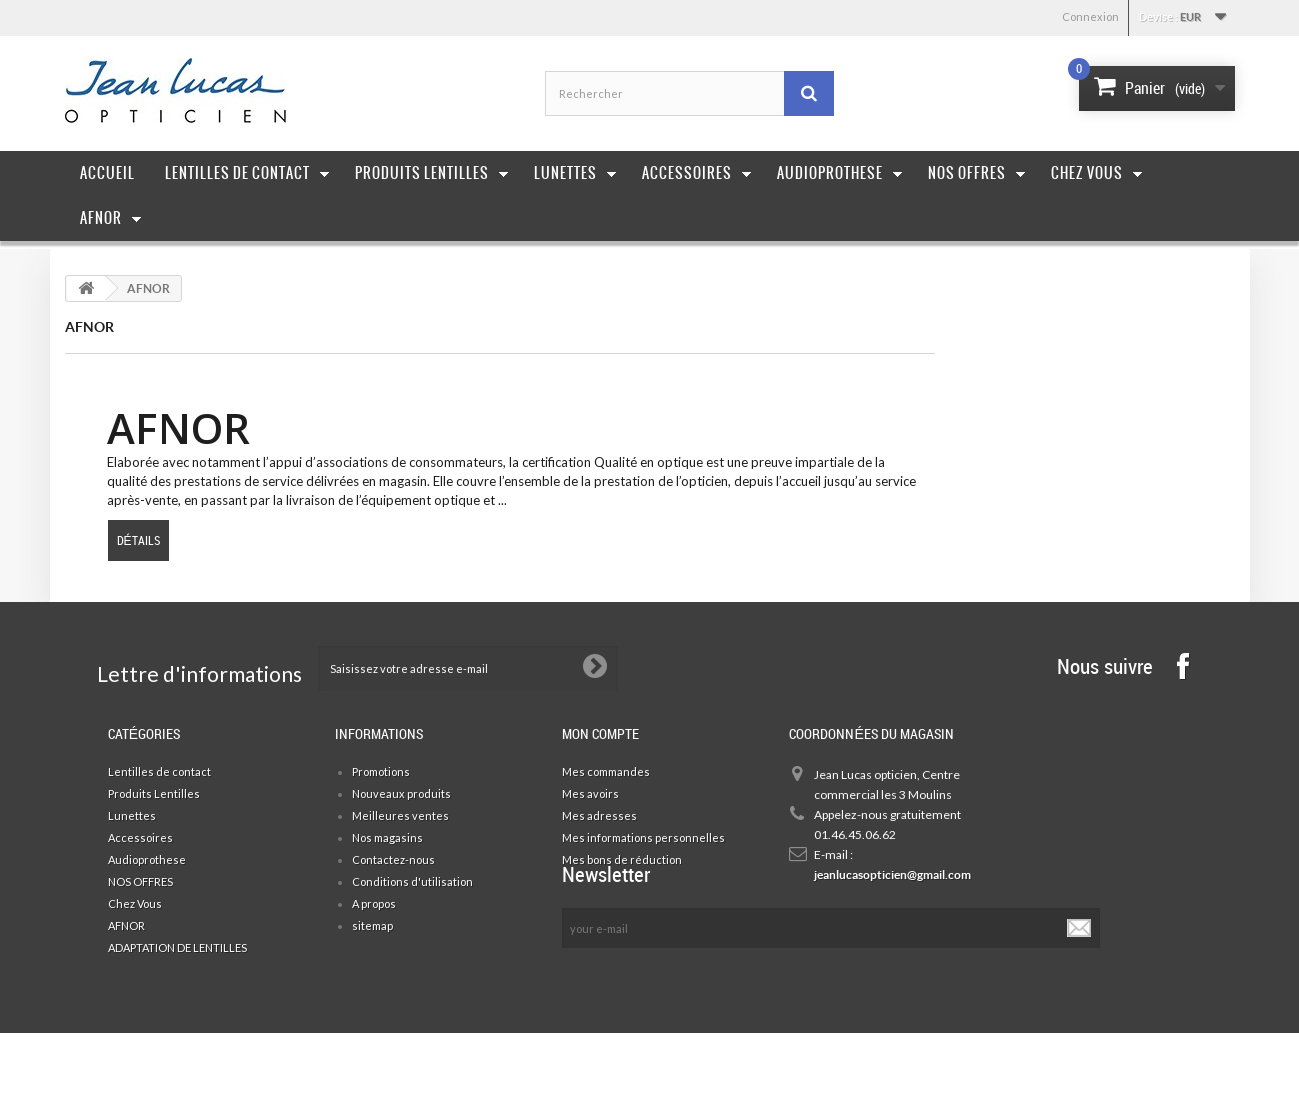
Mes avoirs (590, 793)
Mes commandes (606, 771)
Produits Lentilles (432, 173)
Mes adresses (599, 815)
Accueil (107, 173)
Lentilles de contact (247, 173)
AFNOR (111, 218)
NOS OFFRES (140, 881)
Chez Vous (1097, 173)
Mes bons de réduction (622, 859)
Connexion (1090, 16)
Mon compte (600, 733)
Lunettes (575, 173)
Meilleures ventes (400, 815)
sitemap (372, 925)
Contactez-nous (393, 859)
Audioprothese (840, 173)
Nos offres (977, 173)
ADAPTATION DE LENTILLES (177, 947)
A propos (374, 903)
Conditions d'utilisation (412, 881)
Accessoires (697, 173)
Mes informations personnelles (643, 837)
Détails (138, 540)
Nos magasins (387, 837)
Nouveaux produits (401, 793)
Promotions (381, 771)
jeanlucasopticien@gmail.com (888, 874)
